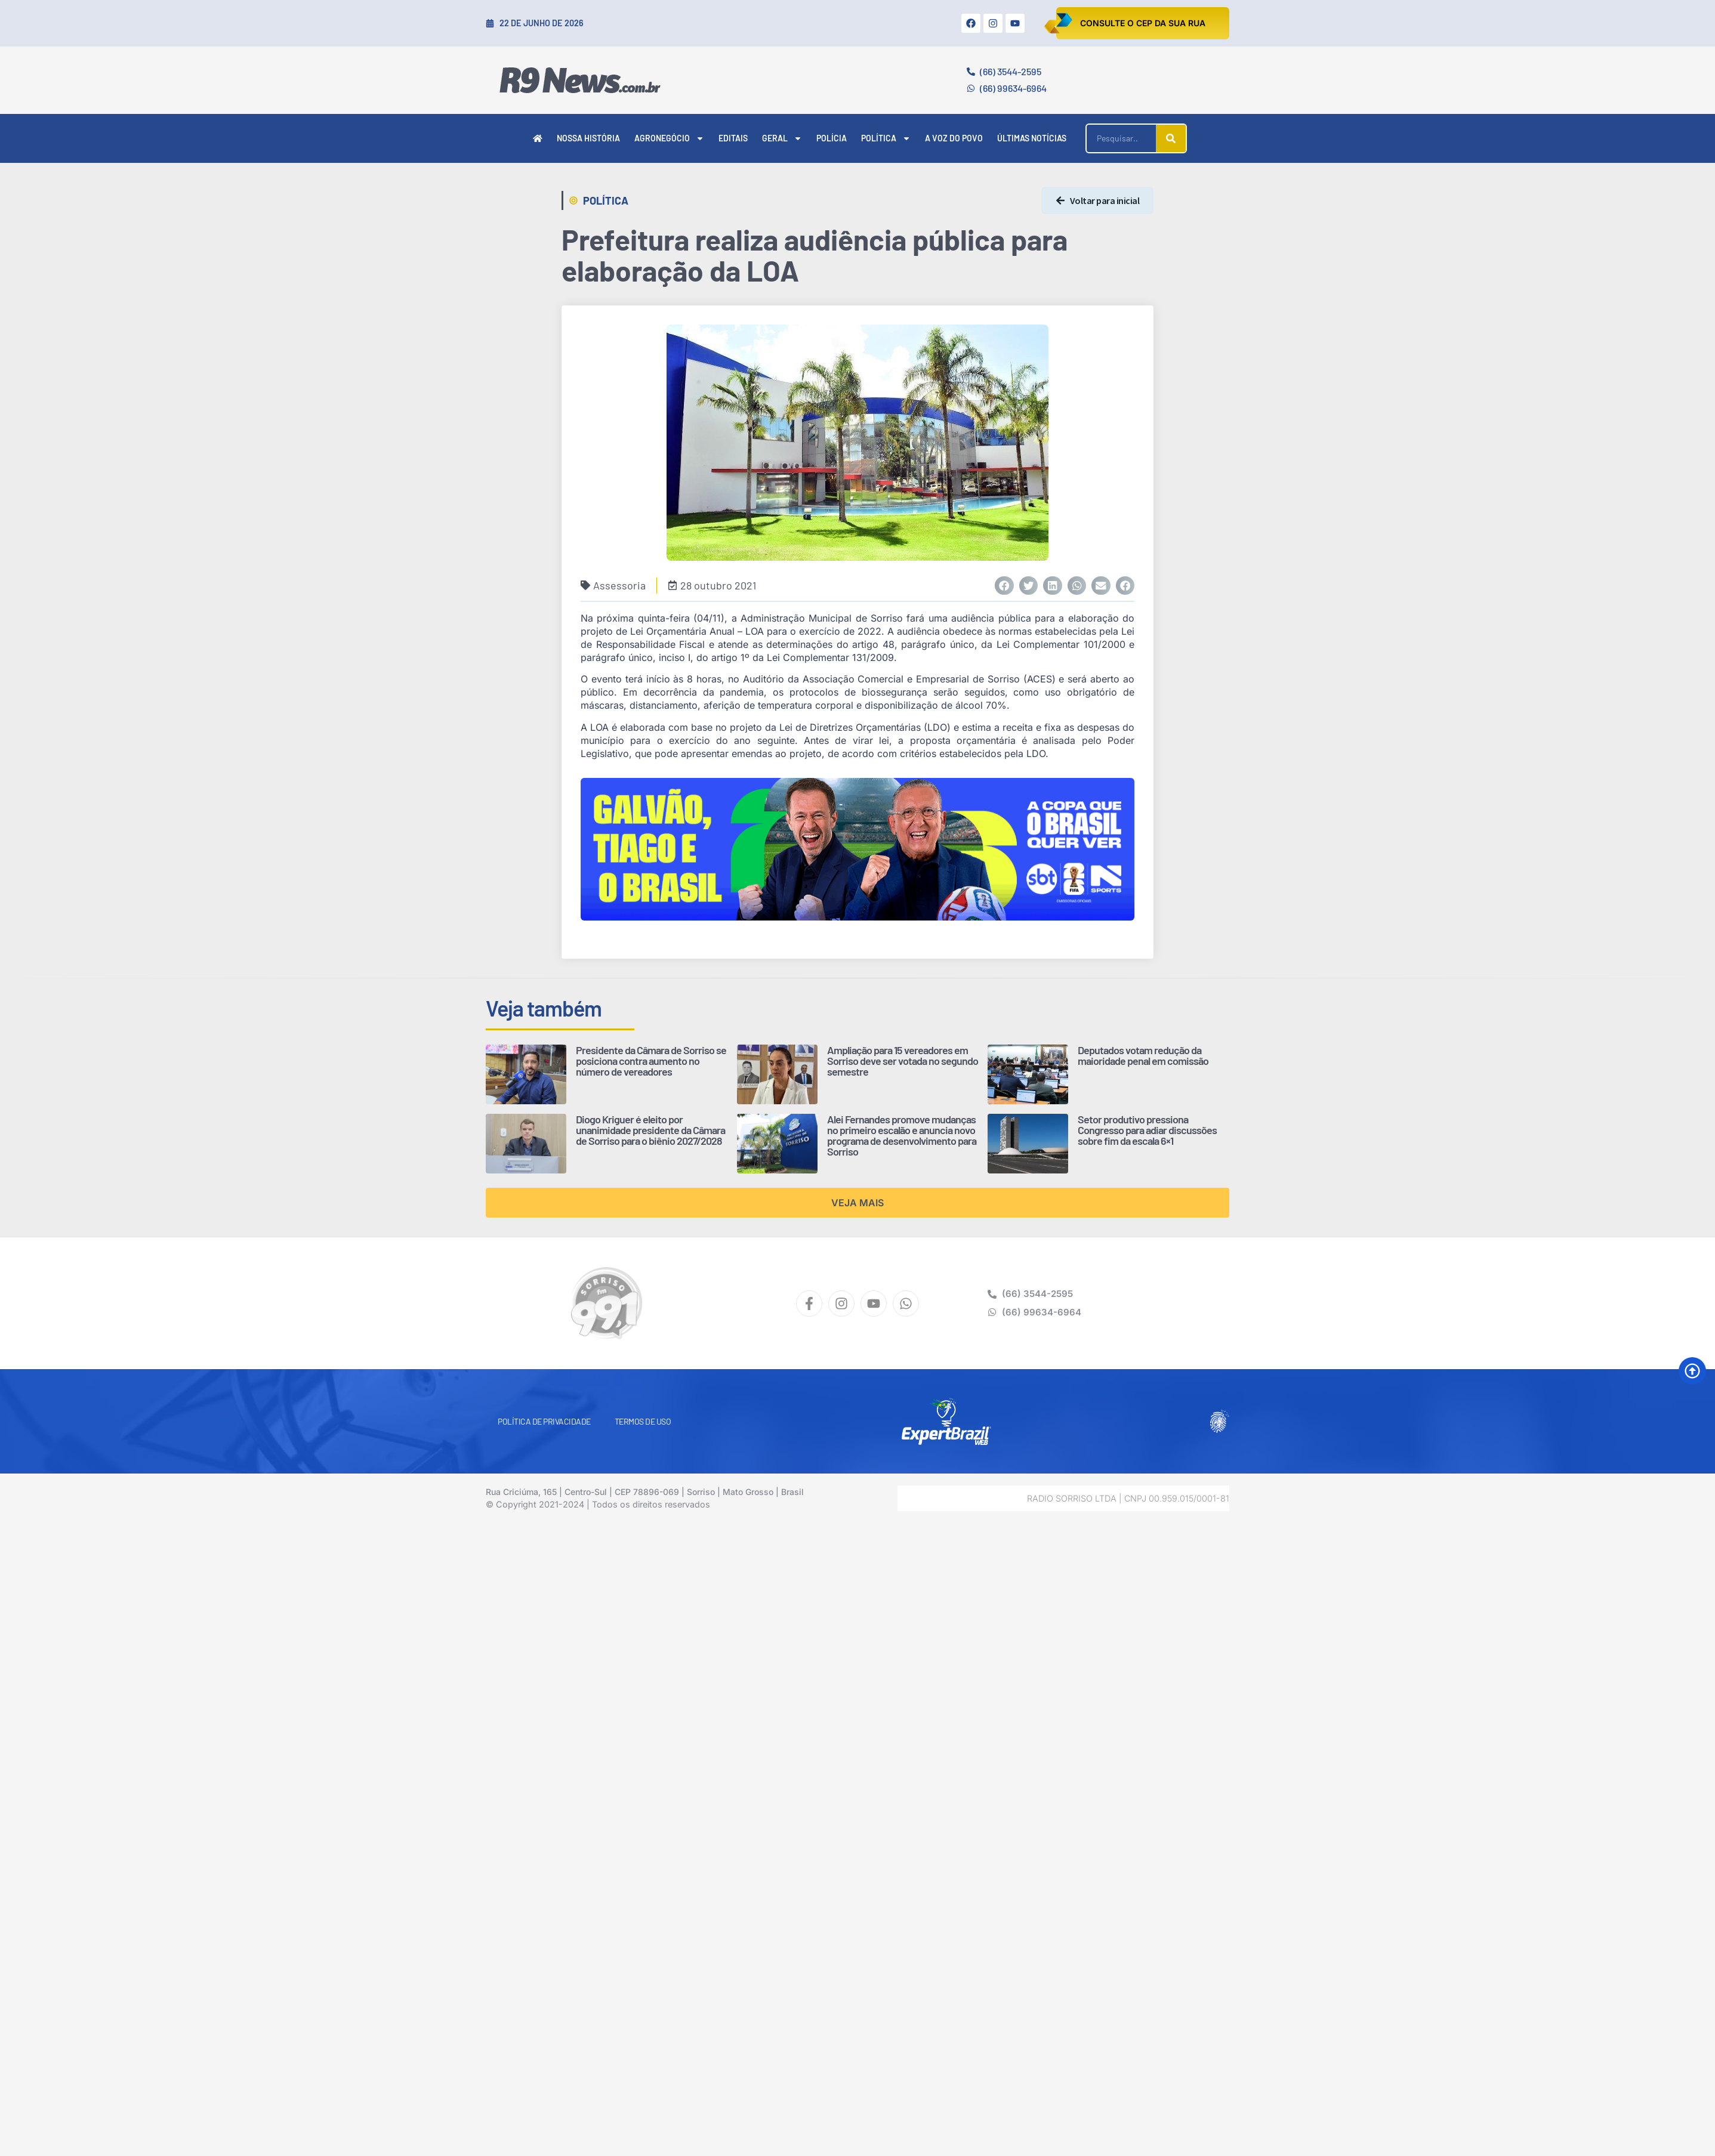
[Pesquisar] (1171, 138)
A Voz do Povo (954, 138)
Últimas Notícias (1031, 138)
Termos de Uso (643, 1421)
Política (886, 138)
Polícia (831, 138)
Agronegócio (669, 138)
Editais (733, 138)
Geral (782, 138)
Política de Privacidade (544, 1421)
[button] (1004, 585)
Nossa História (588, 138)
